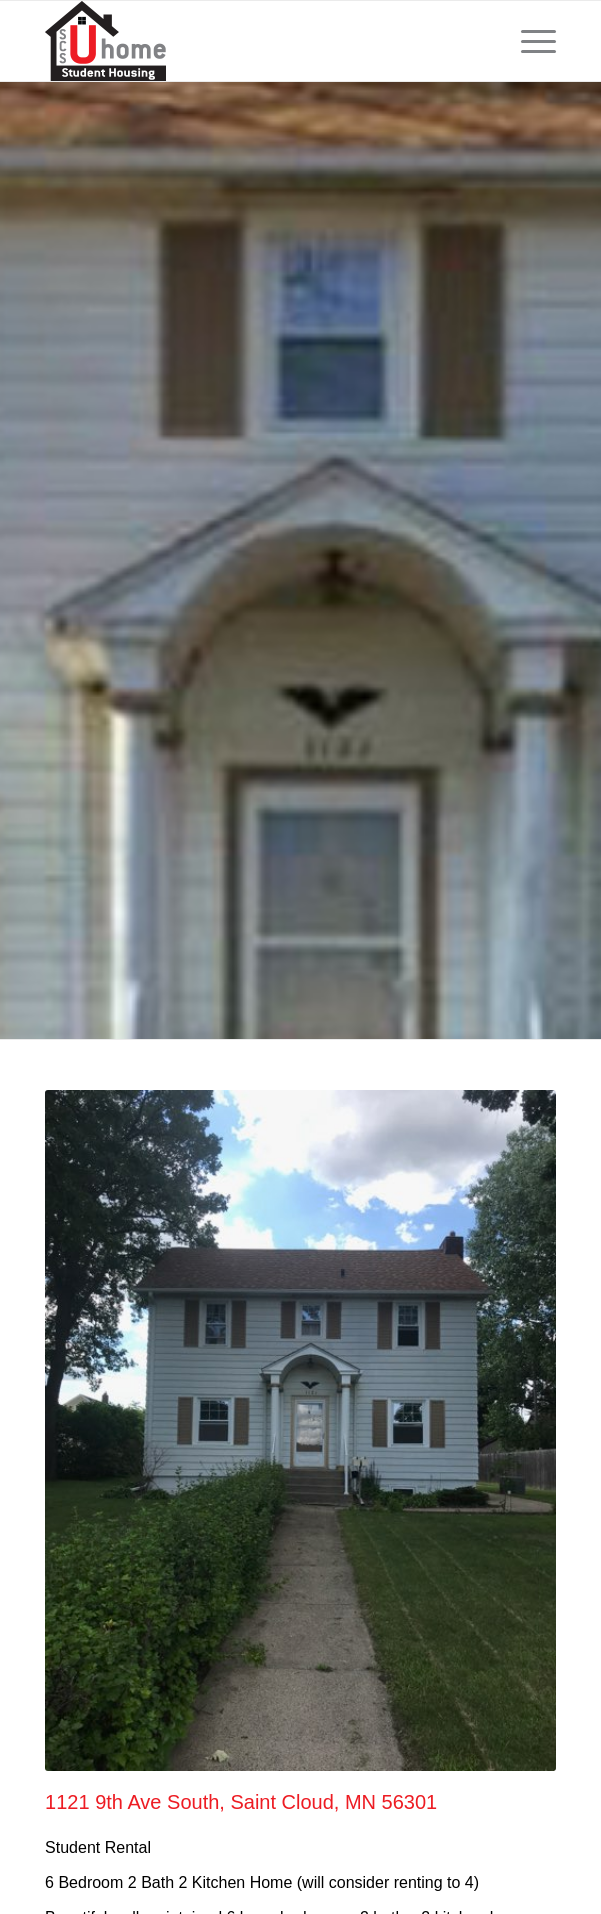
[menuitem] (528, 41)
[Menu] (528, 41)
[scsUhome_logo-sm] (249, 41)
